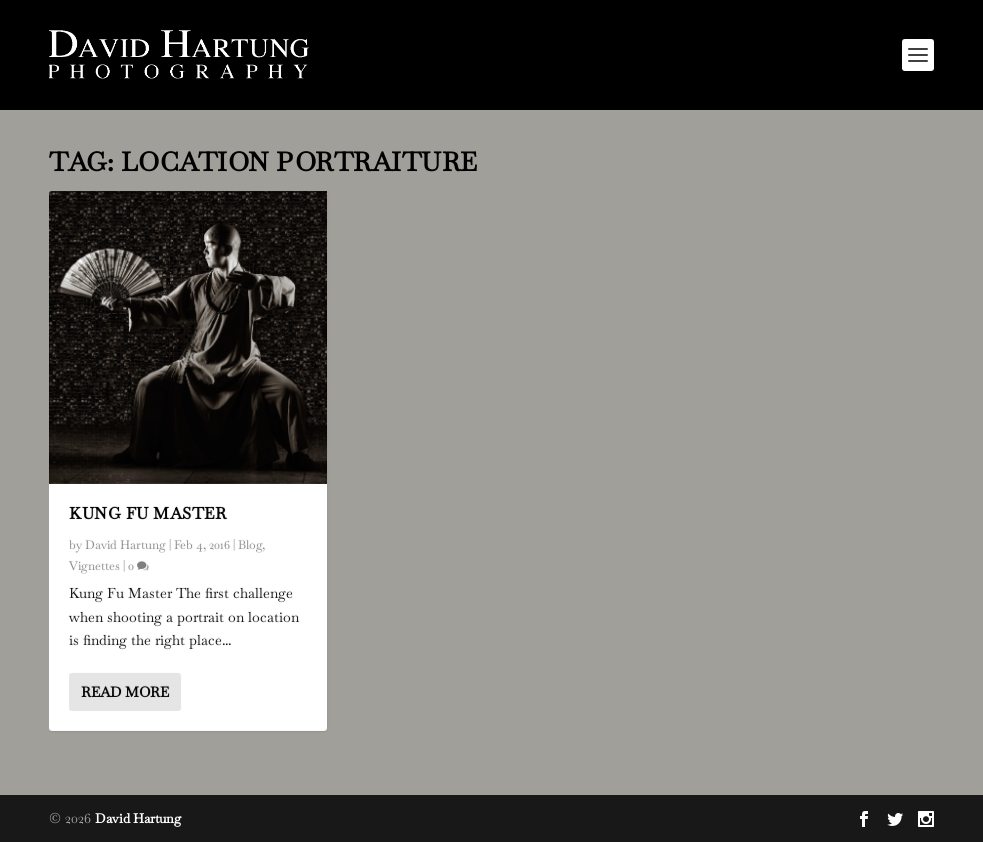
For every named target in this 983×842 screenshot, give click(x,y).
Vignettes (94, 566)
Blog (250, 545)
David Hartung (125, 545)
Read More (125, 692)
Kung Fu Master (147, 513)
